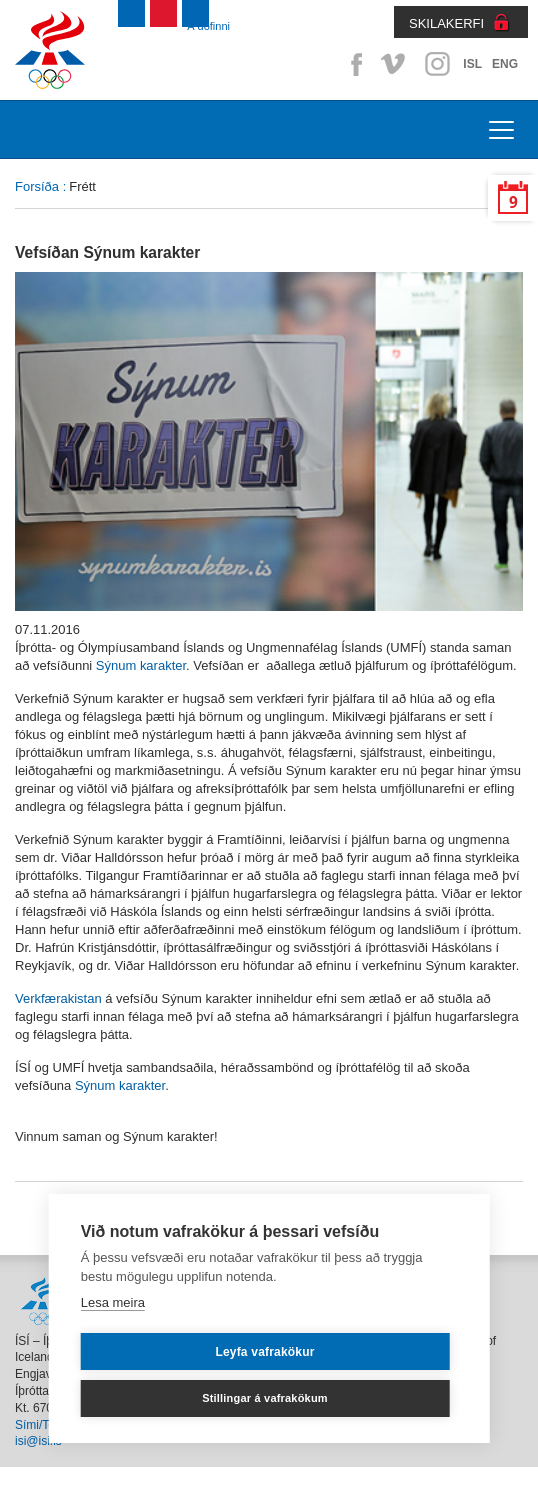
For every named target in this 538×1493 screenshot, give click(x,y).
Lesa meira (113, 1302)
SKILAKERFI (446, 23)
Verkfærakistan (60, 998)
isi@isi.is (38, 1441)
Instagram (437, 64)
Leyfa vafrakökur (264, 1352)
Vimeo (395, 64)
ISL (472, 64)
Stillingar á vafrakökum (265, 1398)
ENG (505, 64)
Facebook (353, 64)
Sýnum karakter (141, 665)
